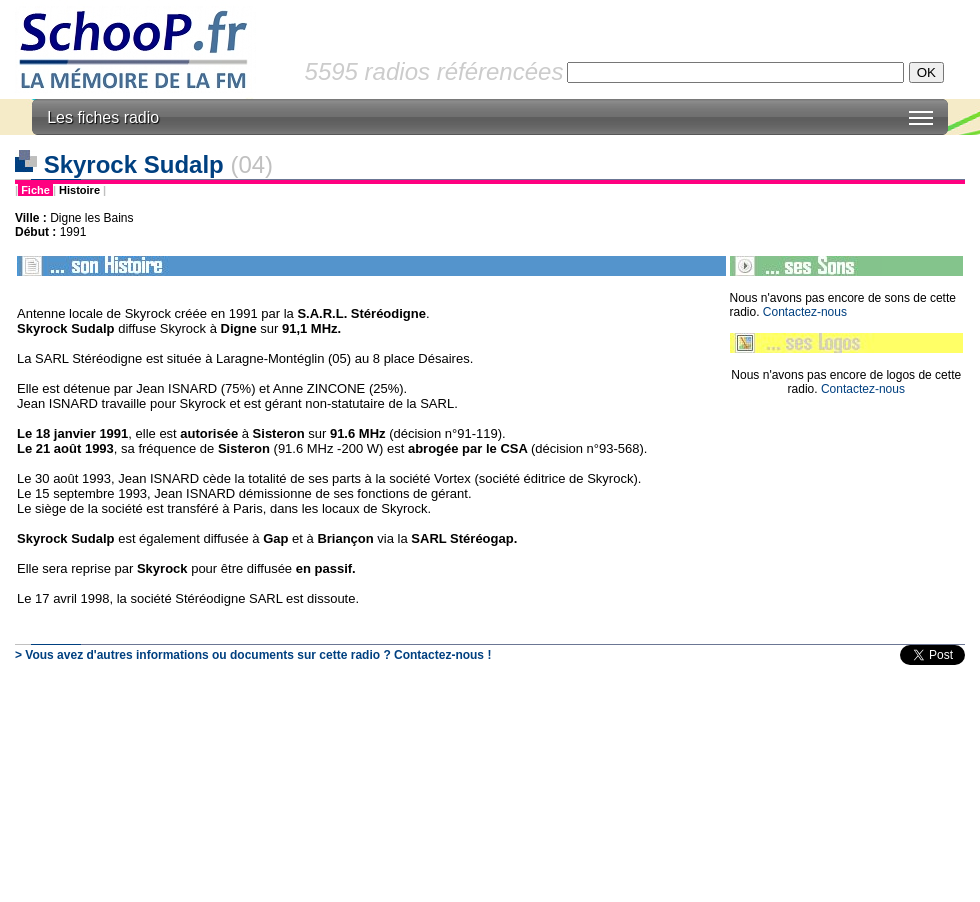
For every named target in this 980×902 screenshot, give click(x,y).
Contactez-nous (805, 312)
